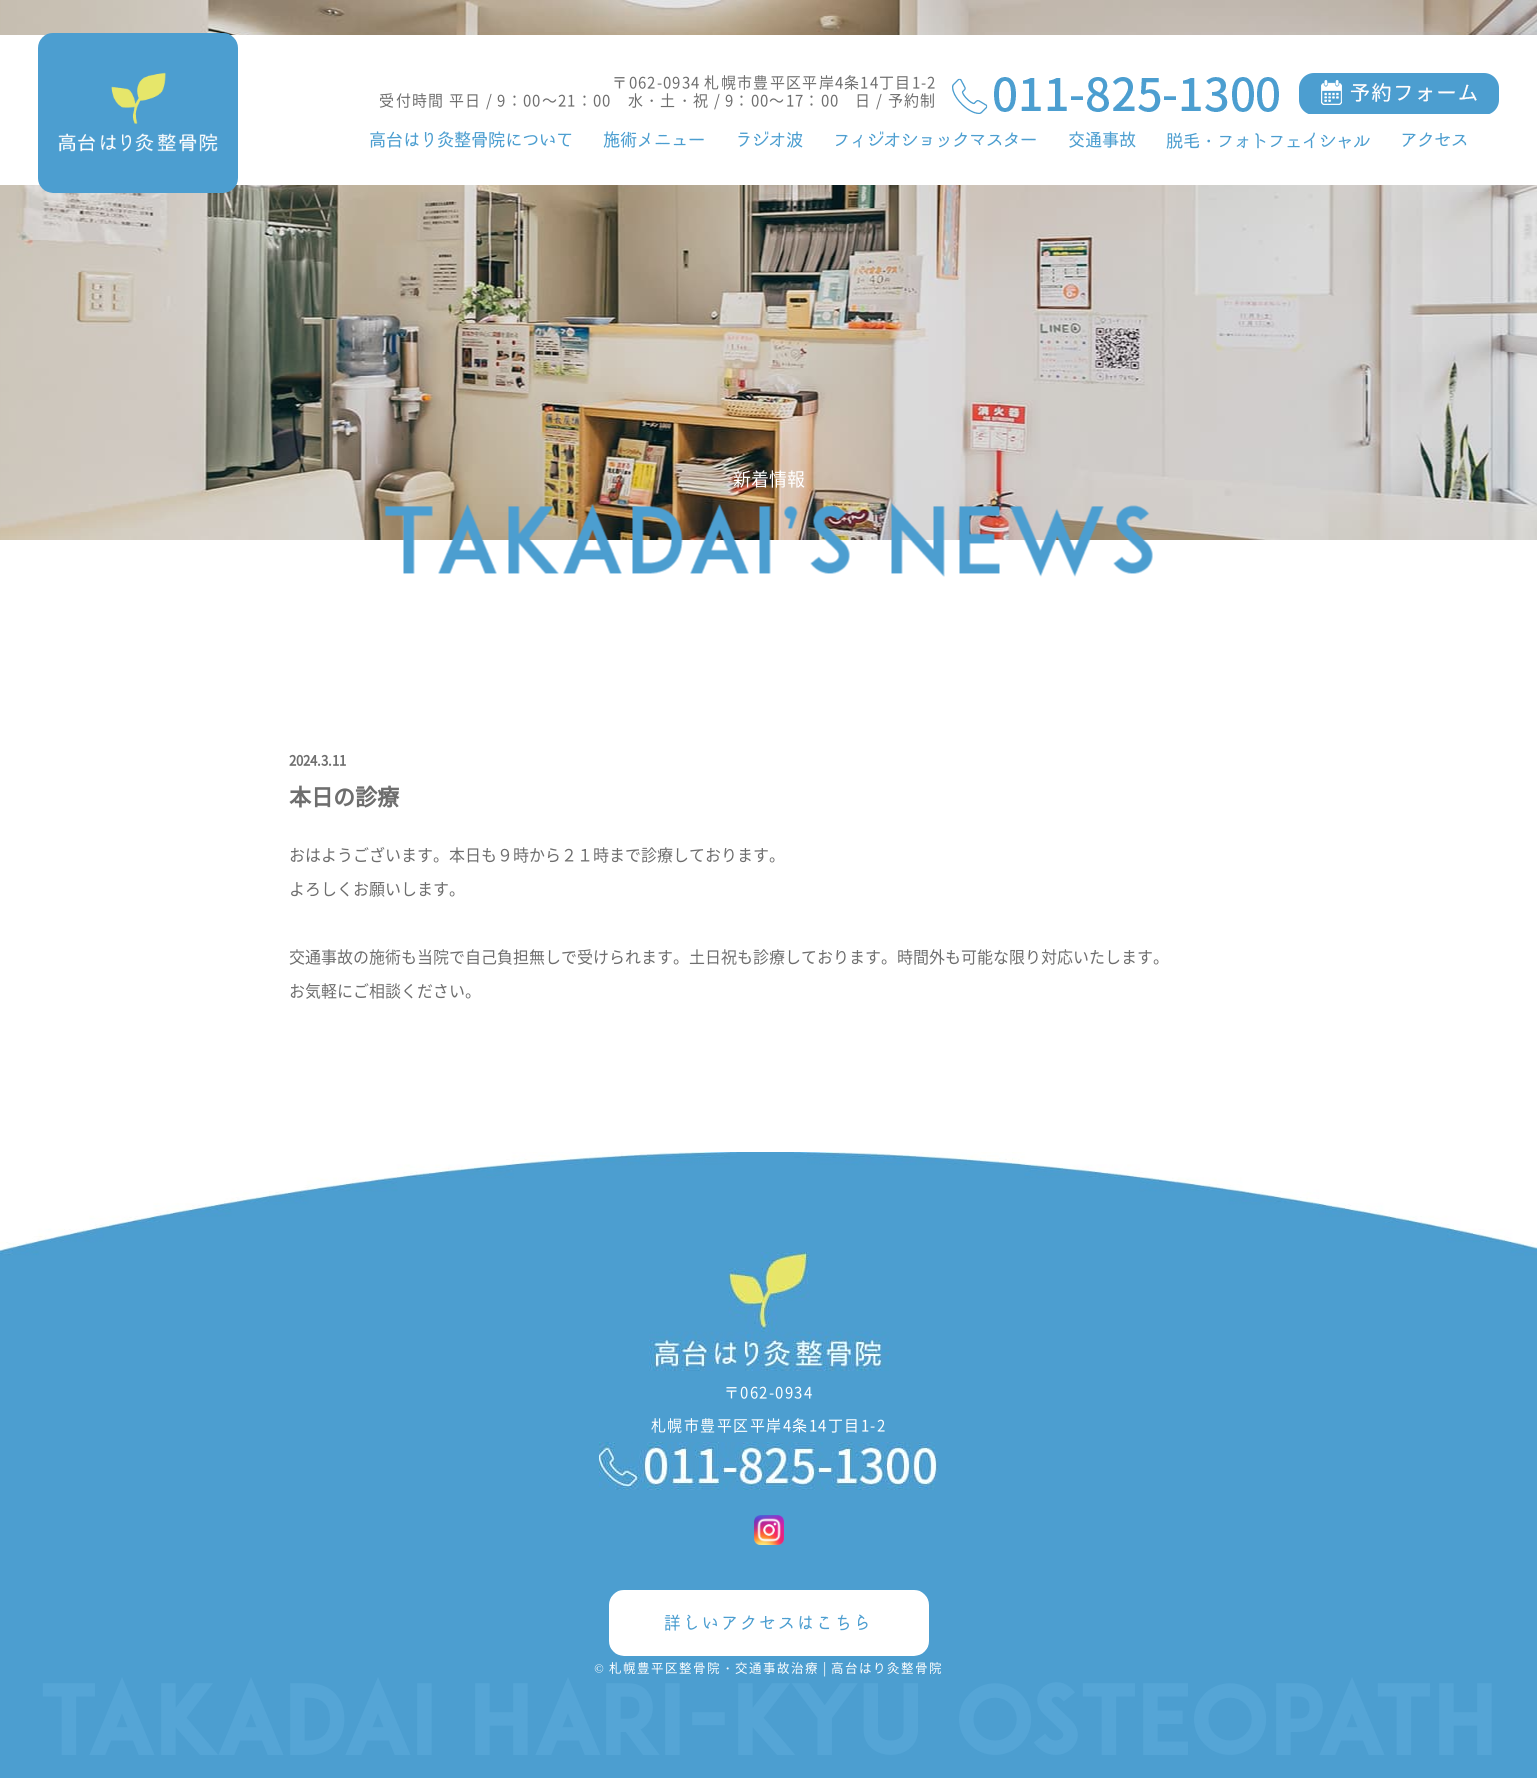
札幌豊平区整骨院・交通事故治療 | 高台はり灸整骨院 (776, 1667)
